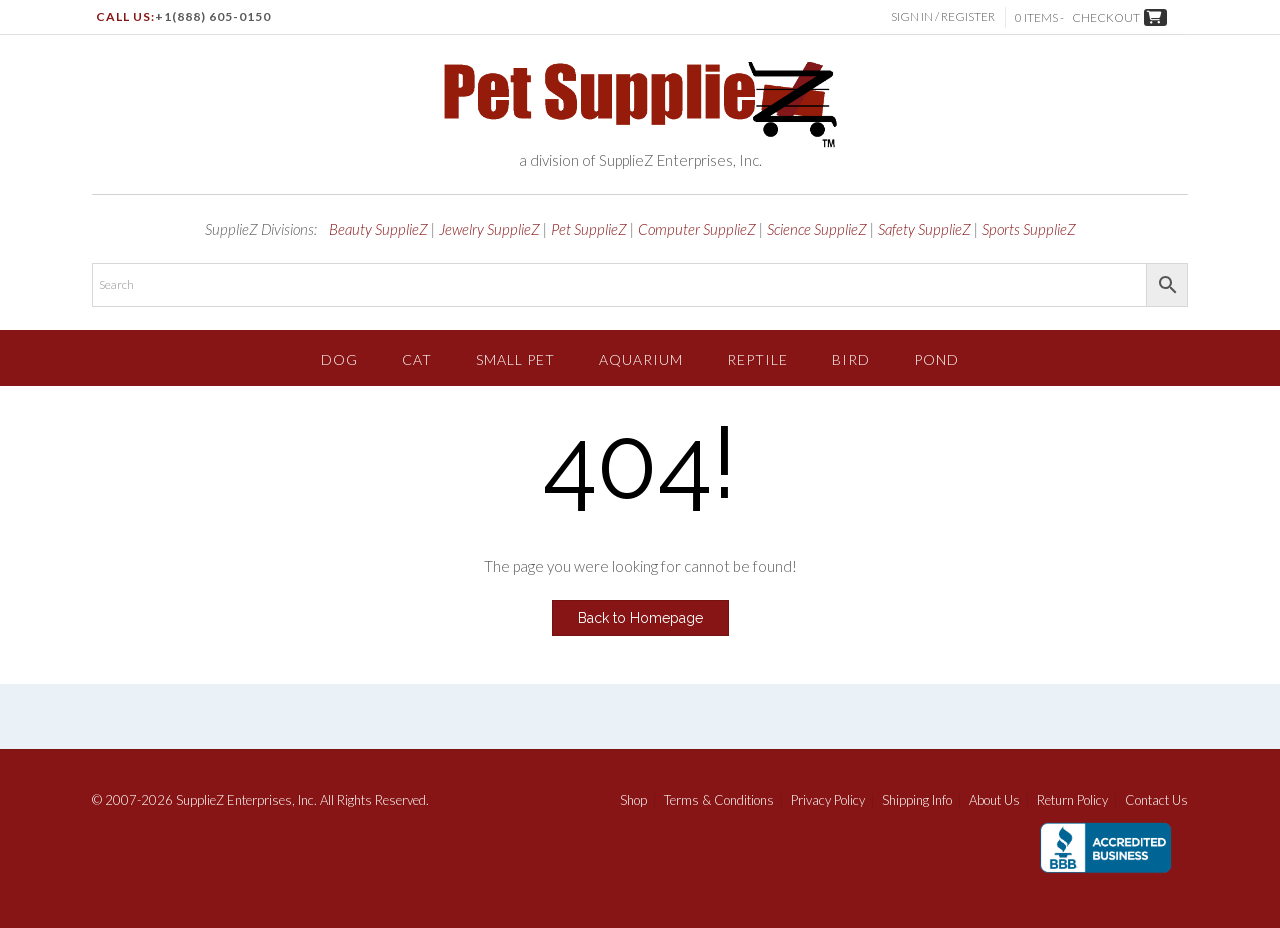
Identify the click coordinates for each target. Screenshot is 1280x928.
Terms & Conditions (719, 800)
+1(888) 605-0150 (213, 16)
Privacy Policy (828, 800)
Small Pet (515, 359)
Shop (633, 800)
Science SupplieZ (817, 229)
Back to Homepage (640, 618)
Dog (339, 359)
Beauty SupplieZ (378, 229)
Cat (417, 359)
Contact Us (1156, 800)
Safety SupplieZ (924, 229)
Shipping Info (917, 800)
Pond (936, 359)
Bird (851, 359)
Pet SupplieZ (589, 229)
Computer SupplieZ (697, 229)
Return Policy (1072, 800)
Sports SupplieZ (1029, 229)
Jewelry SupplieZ (489, 229)
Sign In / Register (943, 16)
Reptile (757, 359)
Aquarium (641, 359)
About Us (994, 800)
